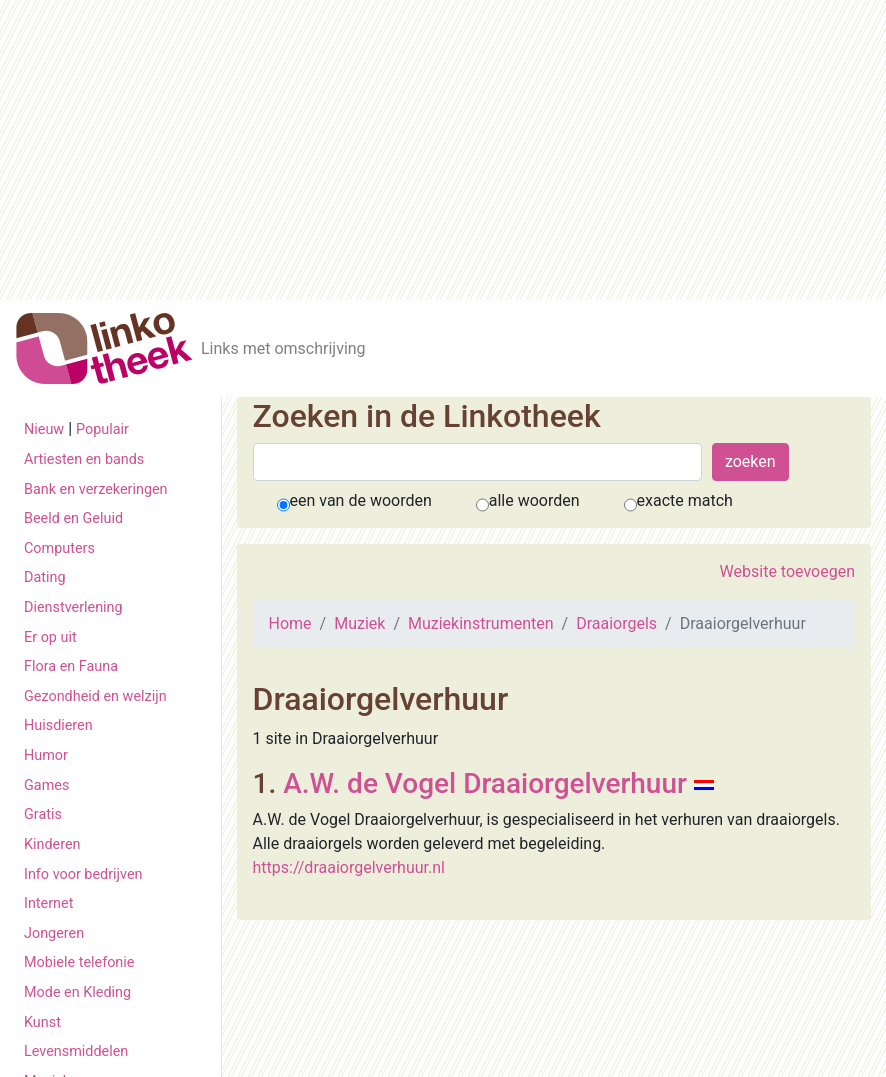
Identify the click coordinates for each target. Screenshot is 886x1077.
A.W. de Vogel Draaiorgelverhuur (485, 783)
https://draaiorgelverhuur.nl (349, 867)
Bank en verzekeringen (96, 489)
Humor (46, 755)
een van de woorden (361, 500)
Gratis (43, 814)
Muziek (359, 623)
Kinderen (52, 844)
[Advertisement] (443, 150)
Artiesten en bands (84, 459)
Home (290, 623)
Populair (102, 429)
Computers (59, 548)
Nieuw (44, 429)
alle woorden (534, 500)
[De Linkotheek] (104, 348)
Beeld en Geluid (73, 518)
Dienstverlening (73, 607)
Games (46, 785)
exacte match (685, 500)
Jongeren (54, 933)
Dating (45, 577)
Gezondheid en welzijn (95, 696)
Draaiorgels (616, 623)
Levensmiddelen (76, 1051)
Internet (48, 903)
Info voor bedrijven (83, 874)
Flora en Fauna (71, 666)
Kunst (42, 1022)
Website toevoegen (787, 571)
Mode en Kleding (77, 992)
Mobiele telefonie (79, 962)
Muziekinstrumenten (481, 623)
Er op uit (50, 637)
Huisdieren (58, 725)
